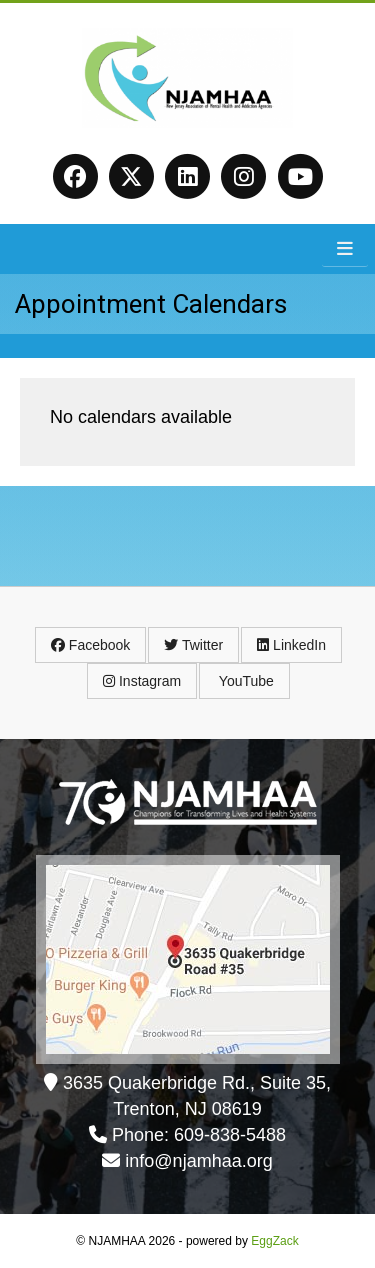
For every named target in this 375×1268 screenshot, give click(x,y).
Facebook (90, 645)
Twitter (193, 645)
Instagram (142, 681)
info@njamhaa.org (198, 1161)
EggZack (274, 1241)
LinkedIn (291, 645)
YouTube (244, 681)
